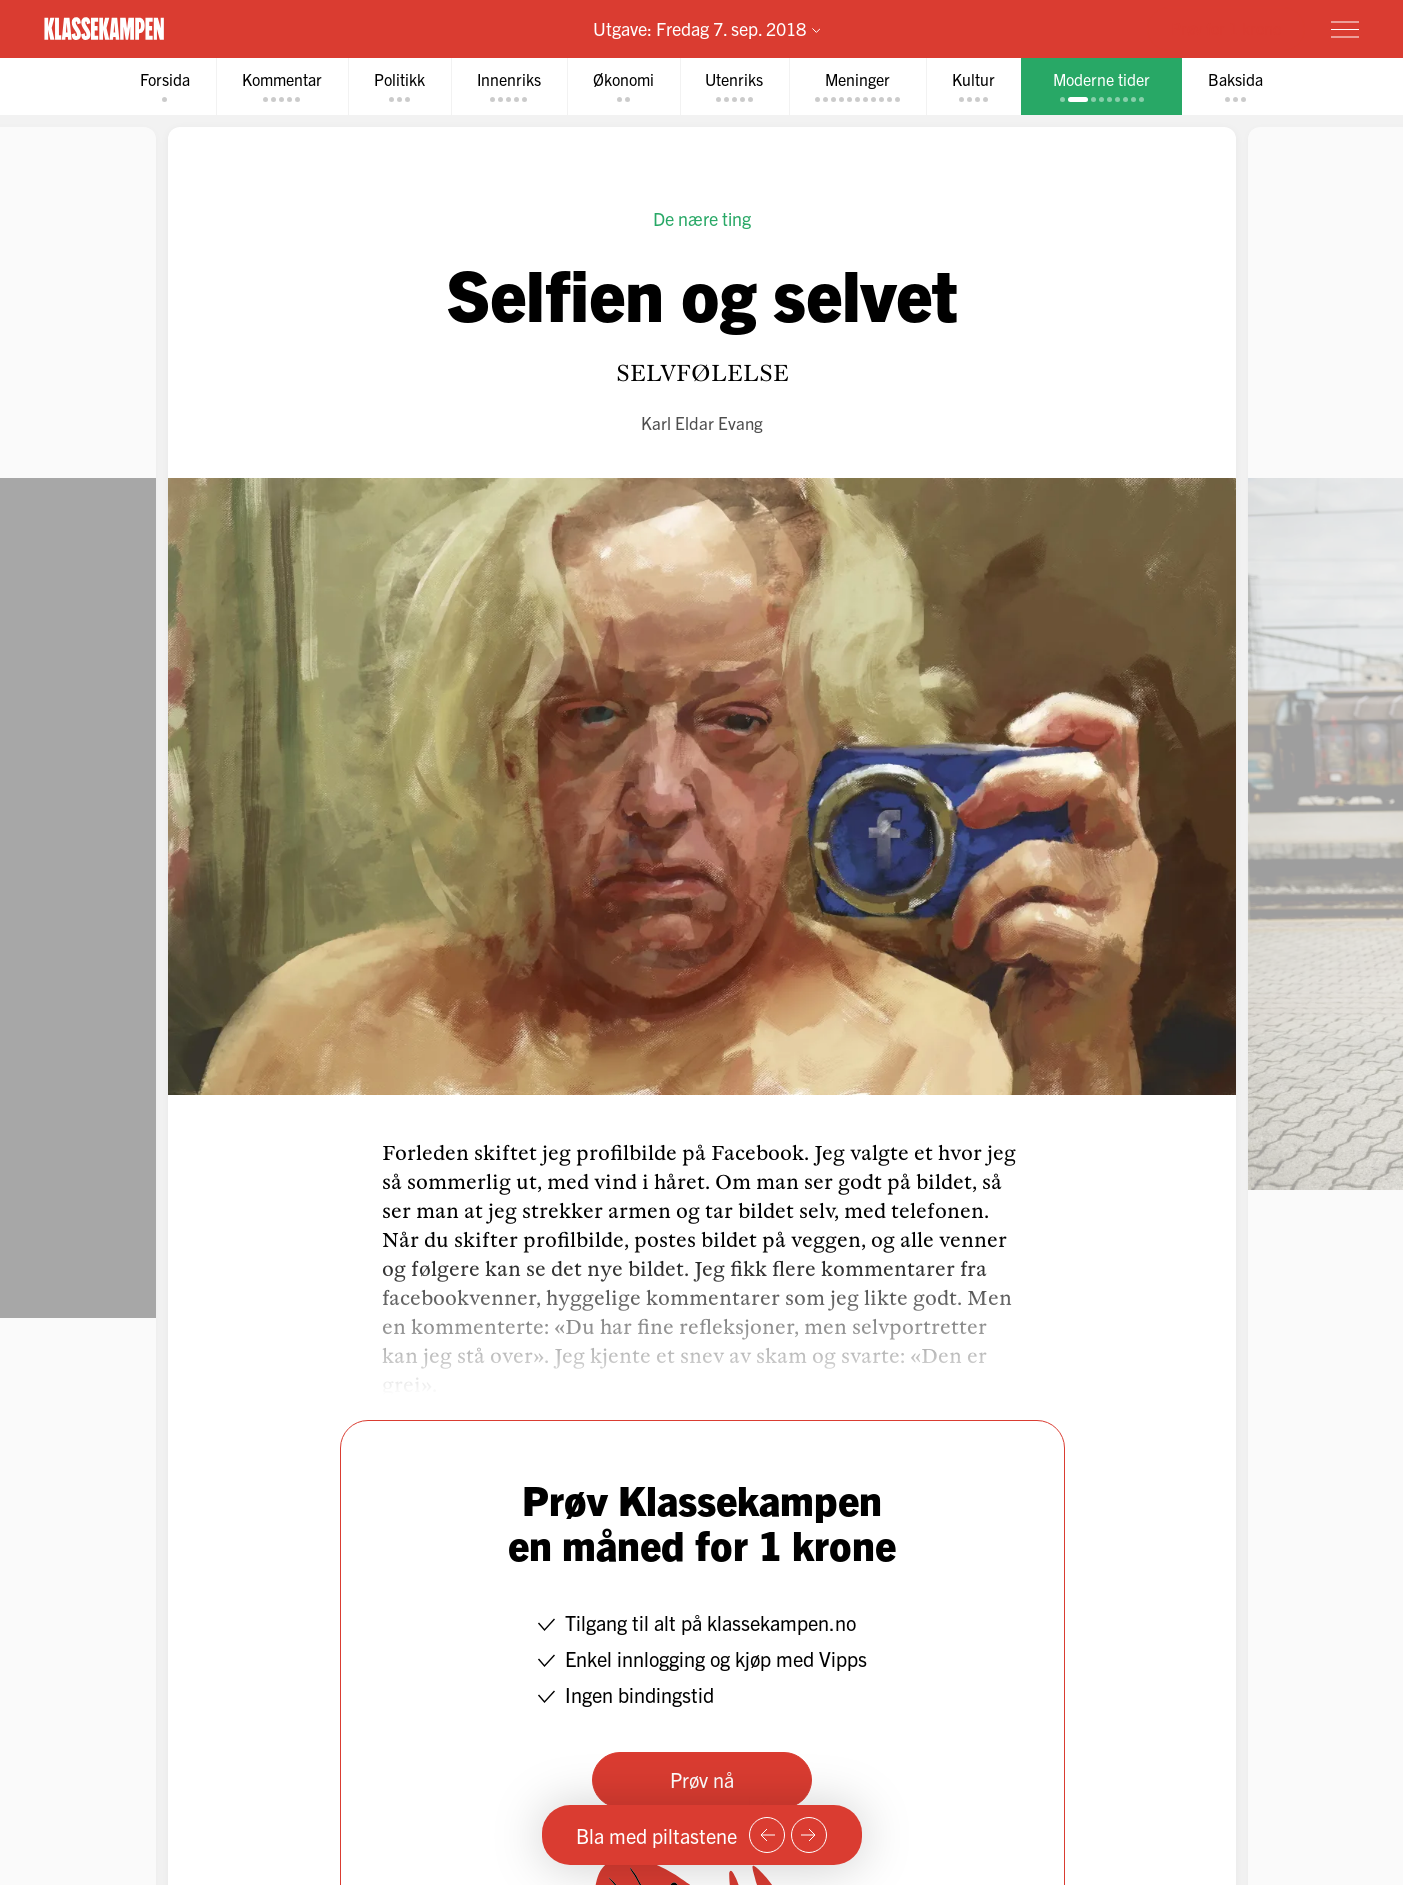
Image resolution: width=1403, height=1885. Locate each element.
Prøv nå (702, 1779)
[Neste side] (809, 1835)
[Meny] (1345, 29)
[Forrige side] (767, 1835)
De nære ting (702, 218)
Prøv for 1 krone (1226, 28)
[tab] (165, 86)
